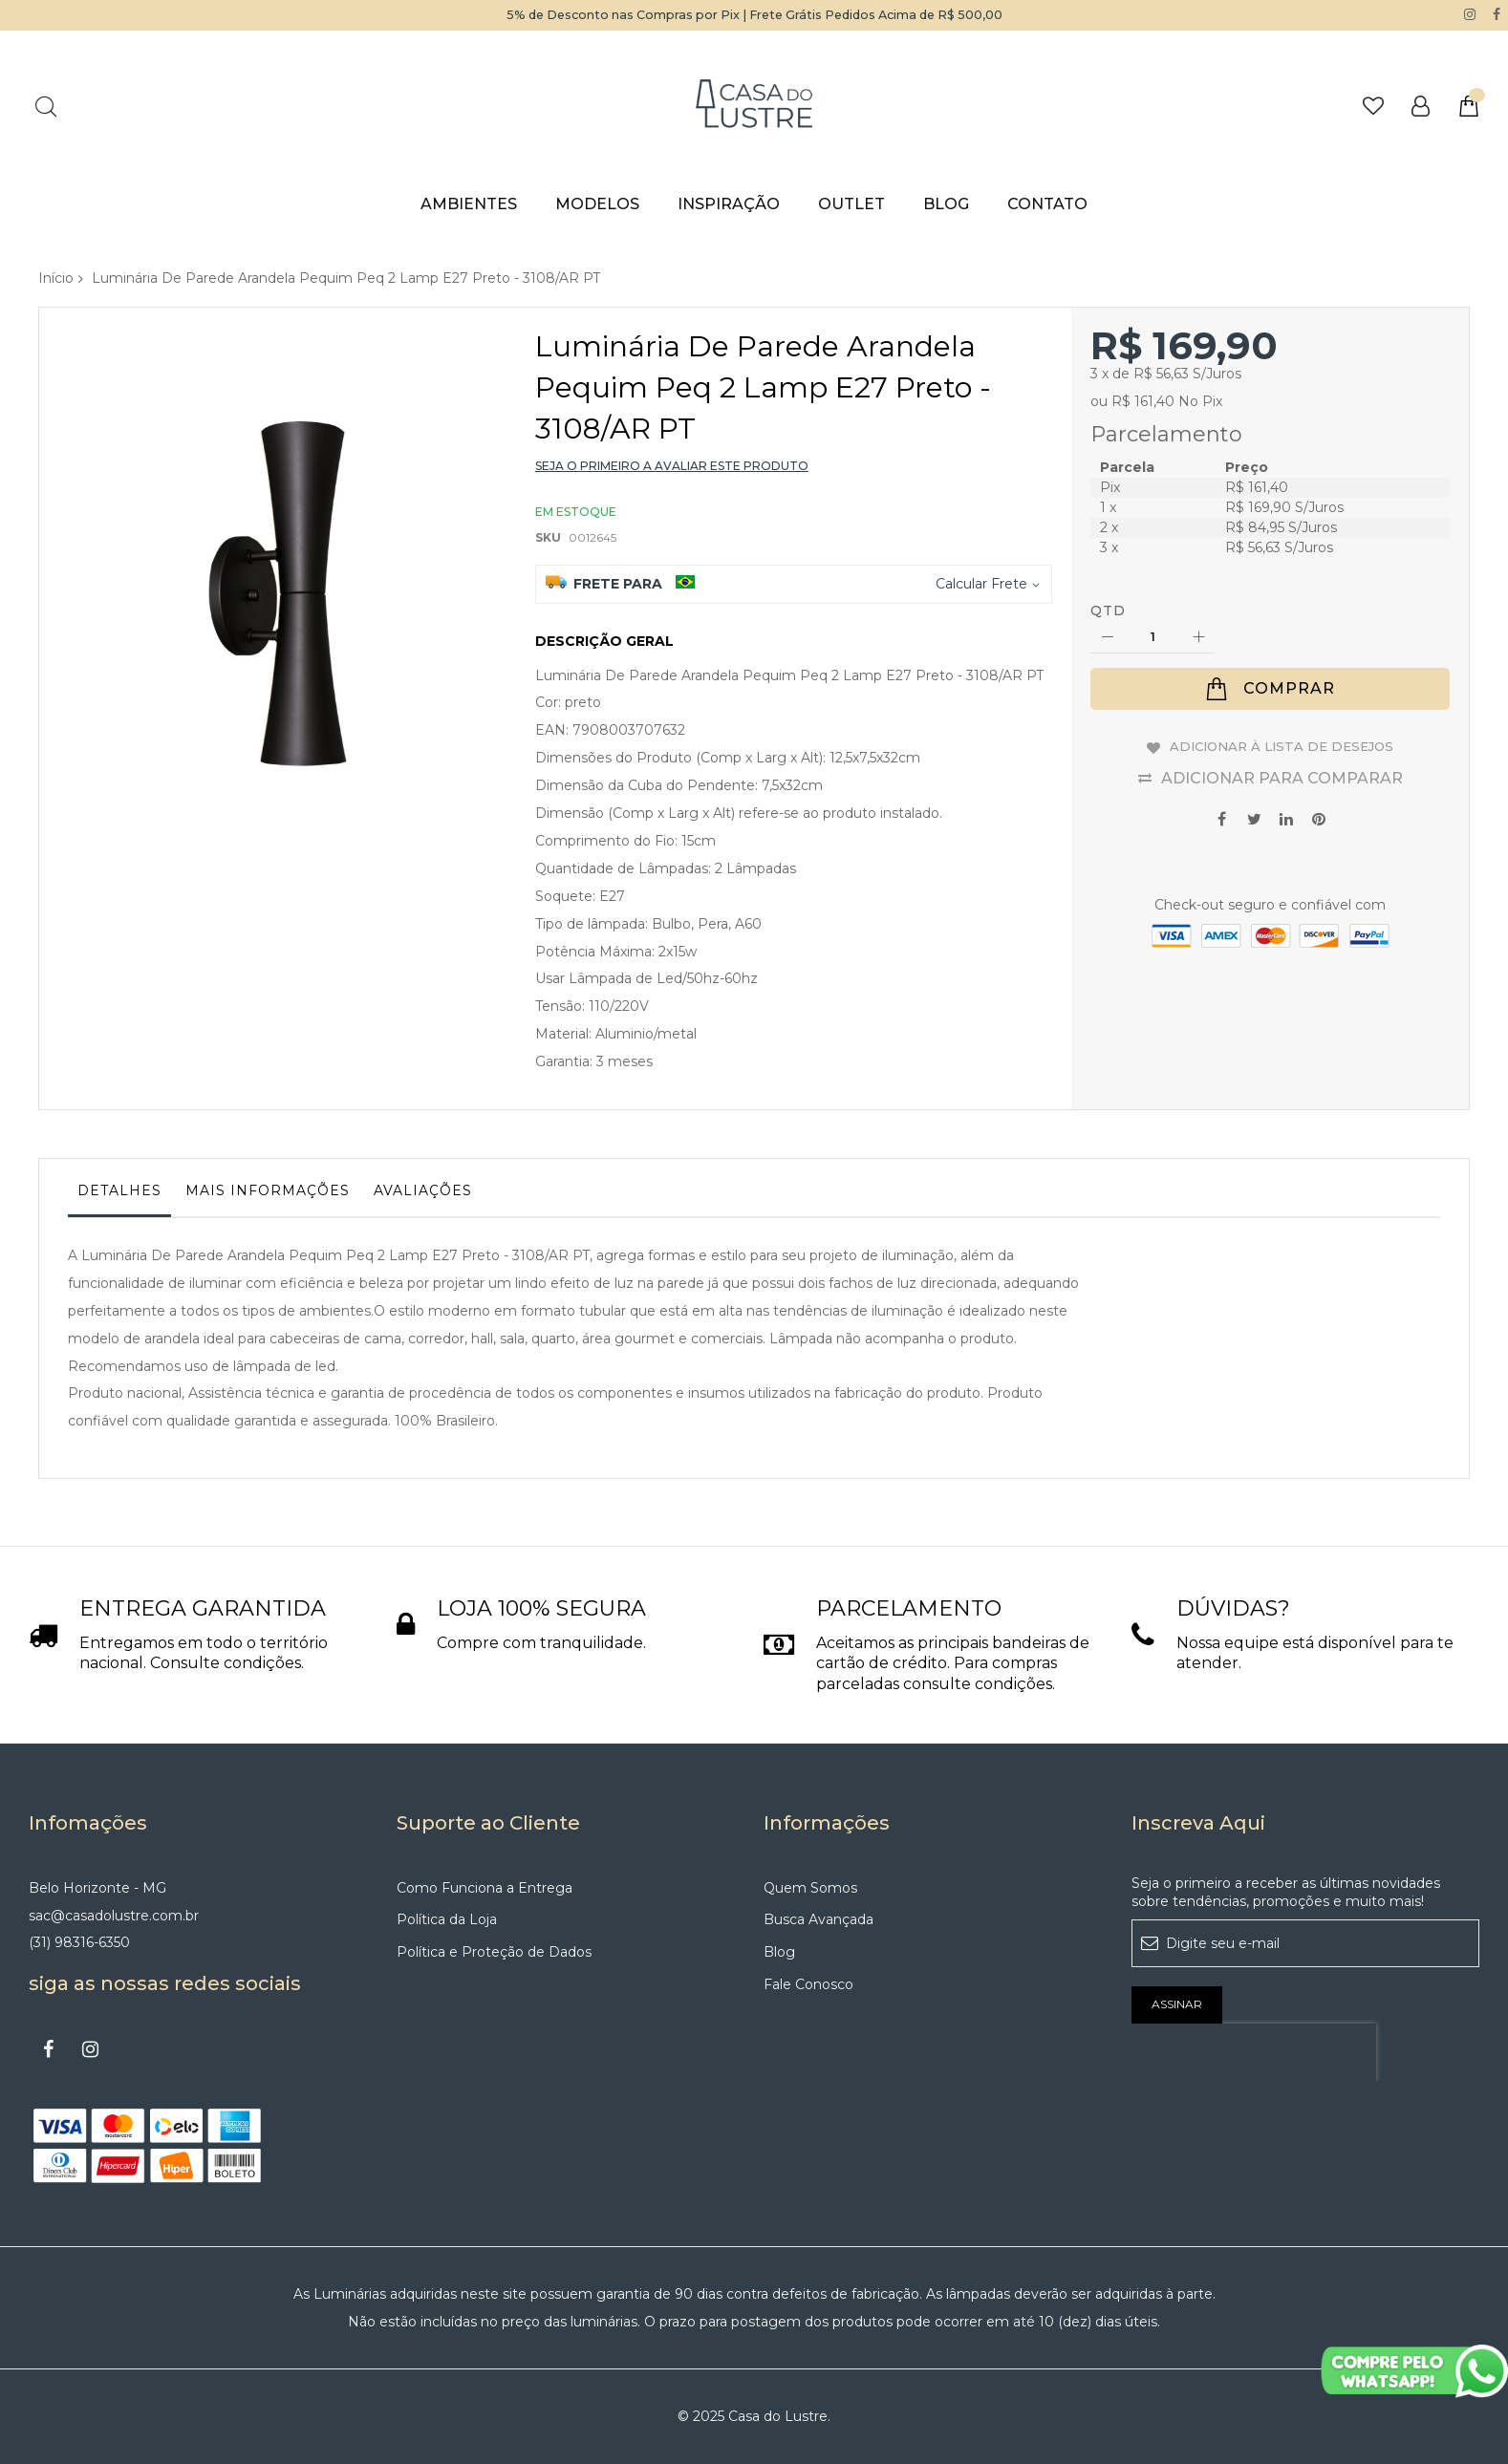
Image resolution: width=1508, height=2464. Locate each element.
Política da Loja (447, 1919)
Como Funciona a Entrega (484, 1887)
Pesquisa (45, 105)
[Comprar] (1270, 689)
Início (56, 277)
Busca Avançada (818, 1919)
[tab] (119, 1194)
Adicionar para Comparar (1282, 773)
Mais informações (267, 1189)
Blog (779, 1951)
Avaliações (423, 1189)
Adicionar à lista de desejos (1281, 744)
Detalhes (119, 1189)
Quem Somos (810, 1887)
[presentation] (1253, 2051)
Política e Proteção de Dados (494, 1951)
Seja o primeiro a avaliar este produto (671, 466)
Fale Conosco (808, 1984)
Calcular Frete (981, 582)
